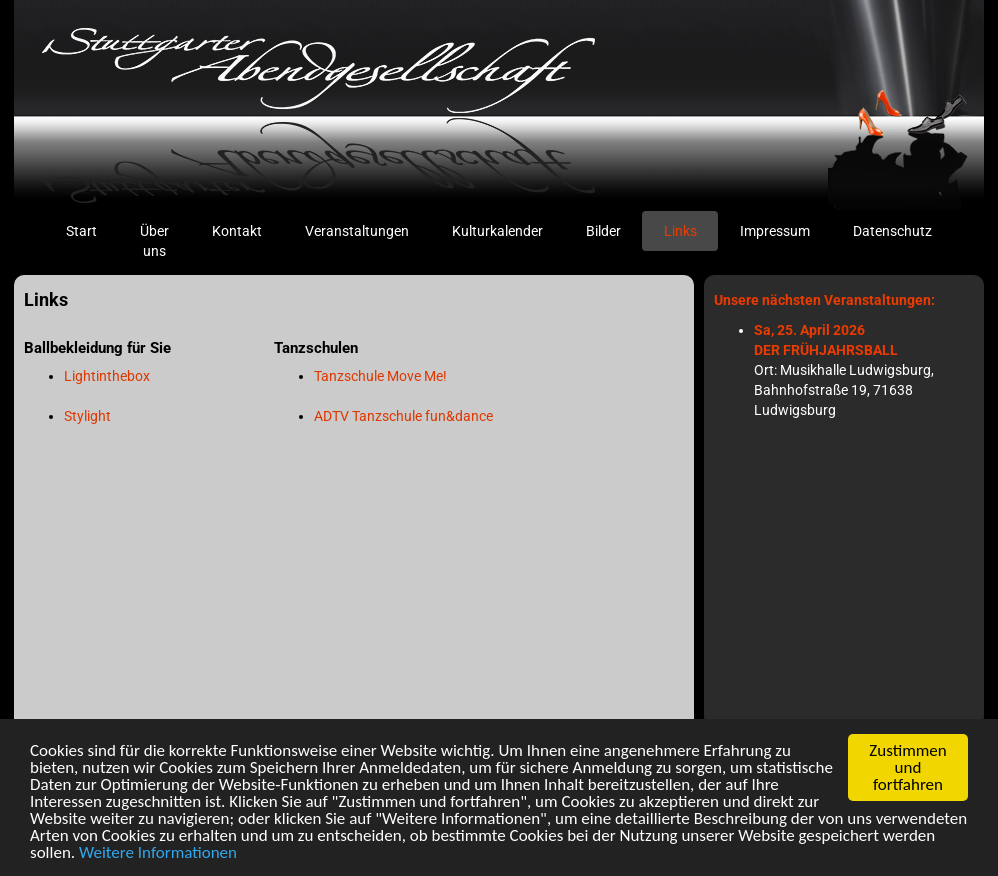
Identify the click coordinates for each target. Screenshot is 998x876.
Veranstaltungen (357, 231)
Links (680, 231)
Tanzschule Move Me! (380, 376)
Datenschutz (892, 231)
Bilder (603, 231)
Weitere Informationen (158, 853)
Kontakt (237, 231)
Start (92, 229)
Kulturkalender (497, 231)
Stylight (87, 416)
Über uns (154, 241)
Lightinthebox (107, 376)
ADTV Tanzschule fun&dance (403, 416)
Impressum (775, 231)
